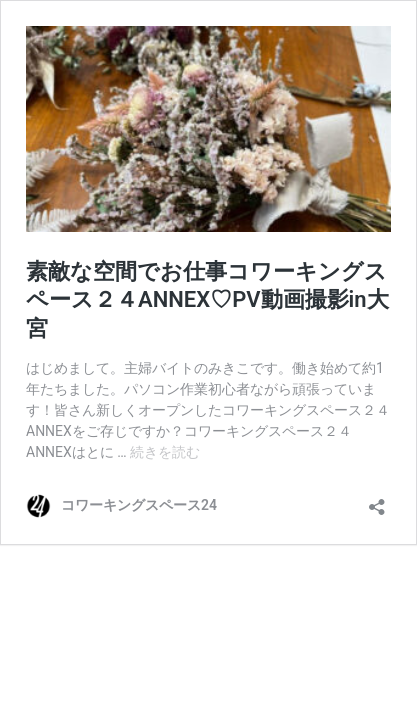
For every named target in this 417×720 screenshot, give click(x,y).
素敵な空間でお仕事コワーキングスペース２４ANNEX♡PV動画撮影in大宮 (207, 300)
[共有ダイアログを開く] (377, 500)
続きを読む (165, 452)
